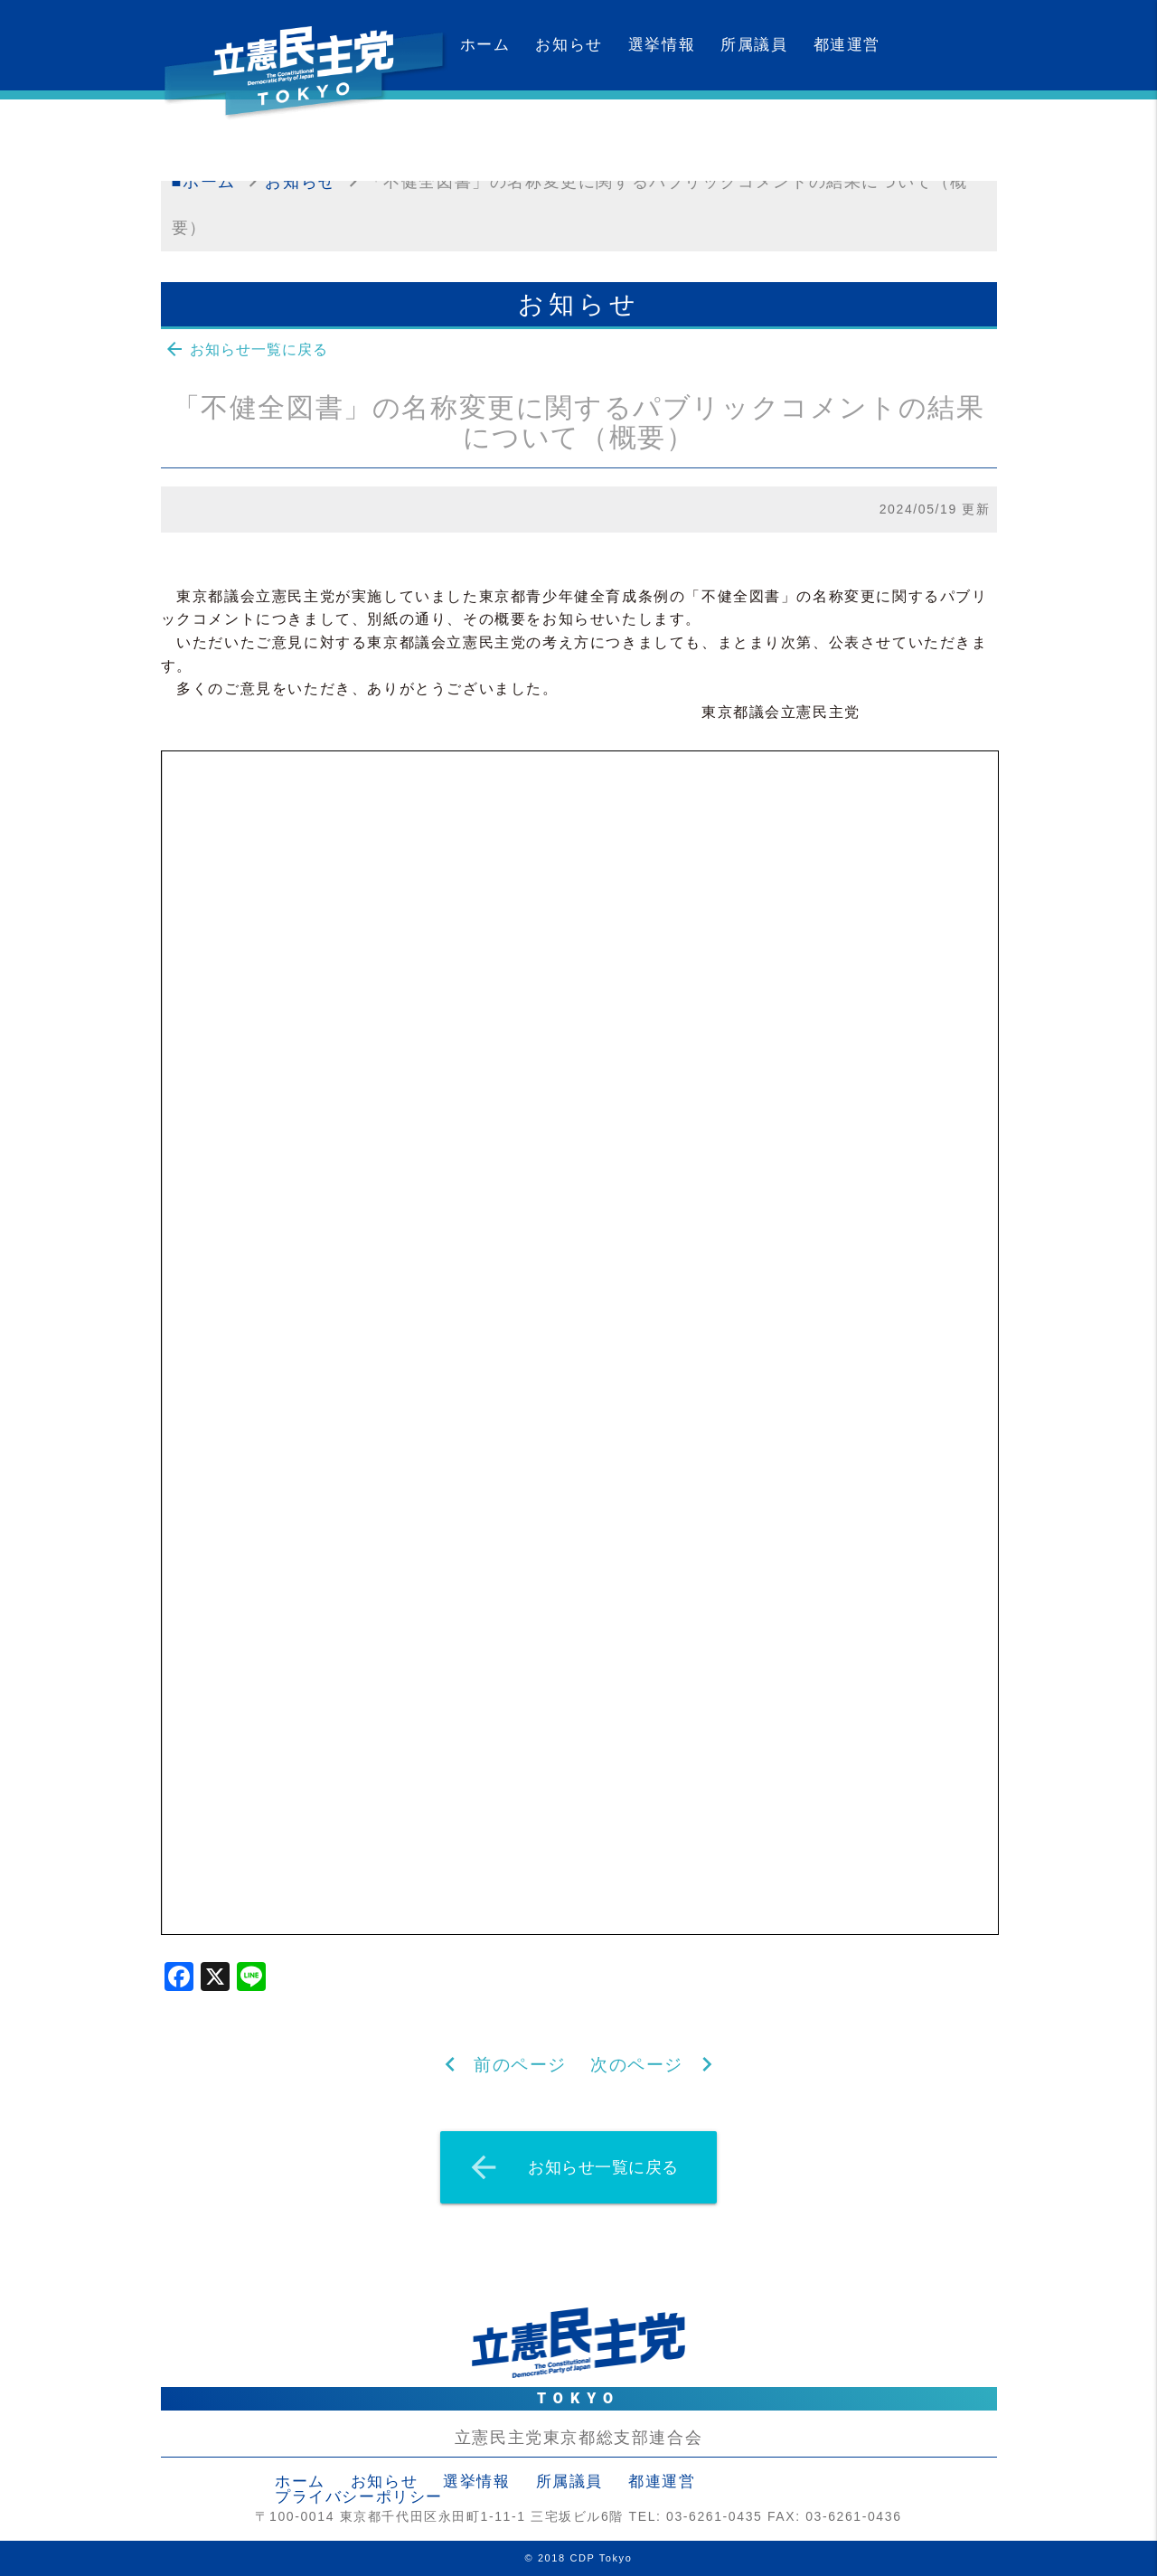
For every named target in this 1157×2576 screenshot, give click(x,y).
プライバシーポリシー (359, 2497)
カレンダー (502, 135)
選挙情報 (661, 44)
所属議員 (753, 44)
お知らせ (568, 44)
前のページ (520, 2064)
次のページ (636, 2064)
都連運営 (847, 44)
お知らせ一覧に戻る (246, 349)
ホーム (485, 44)
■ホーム (204, 182)
